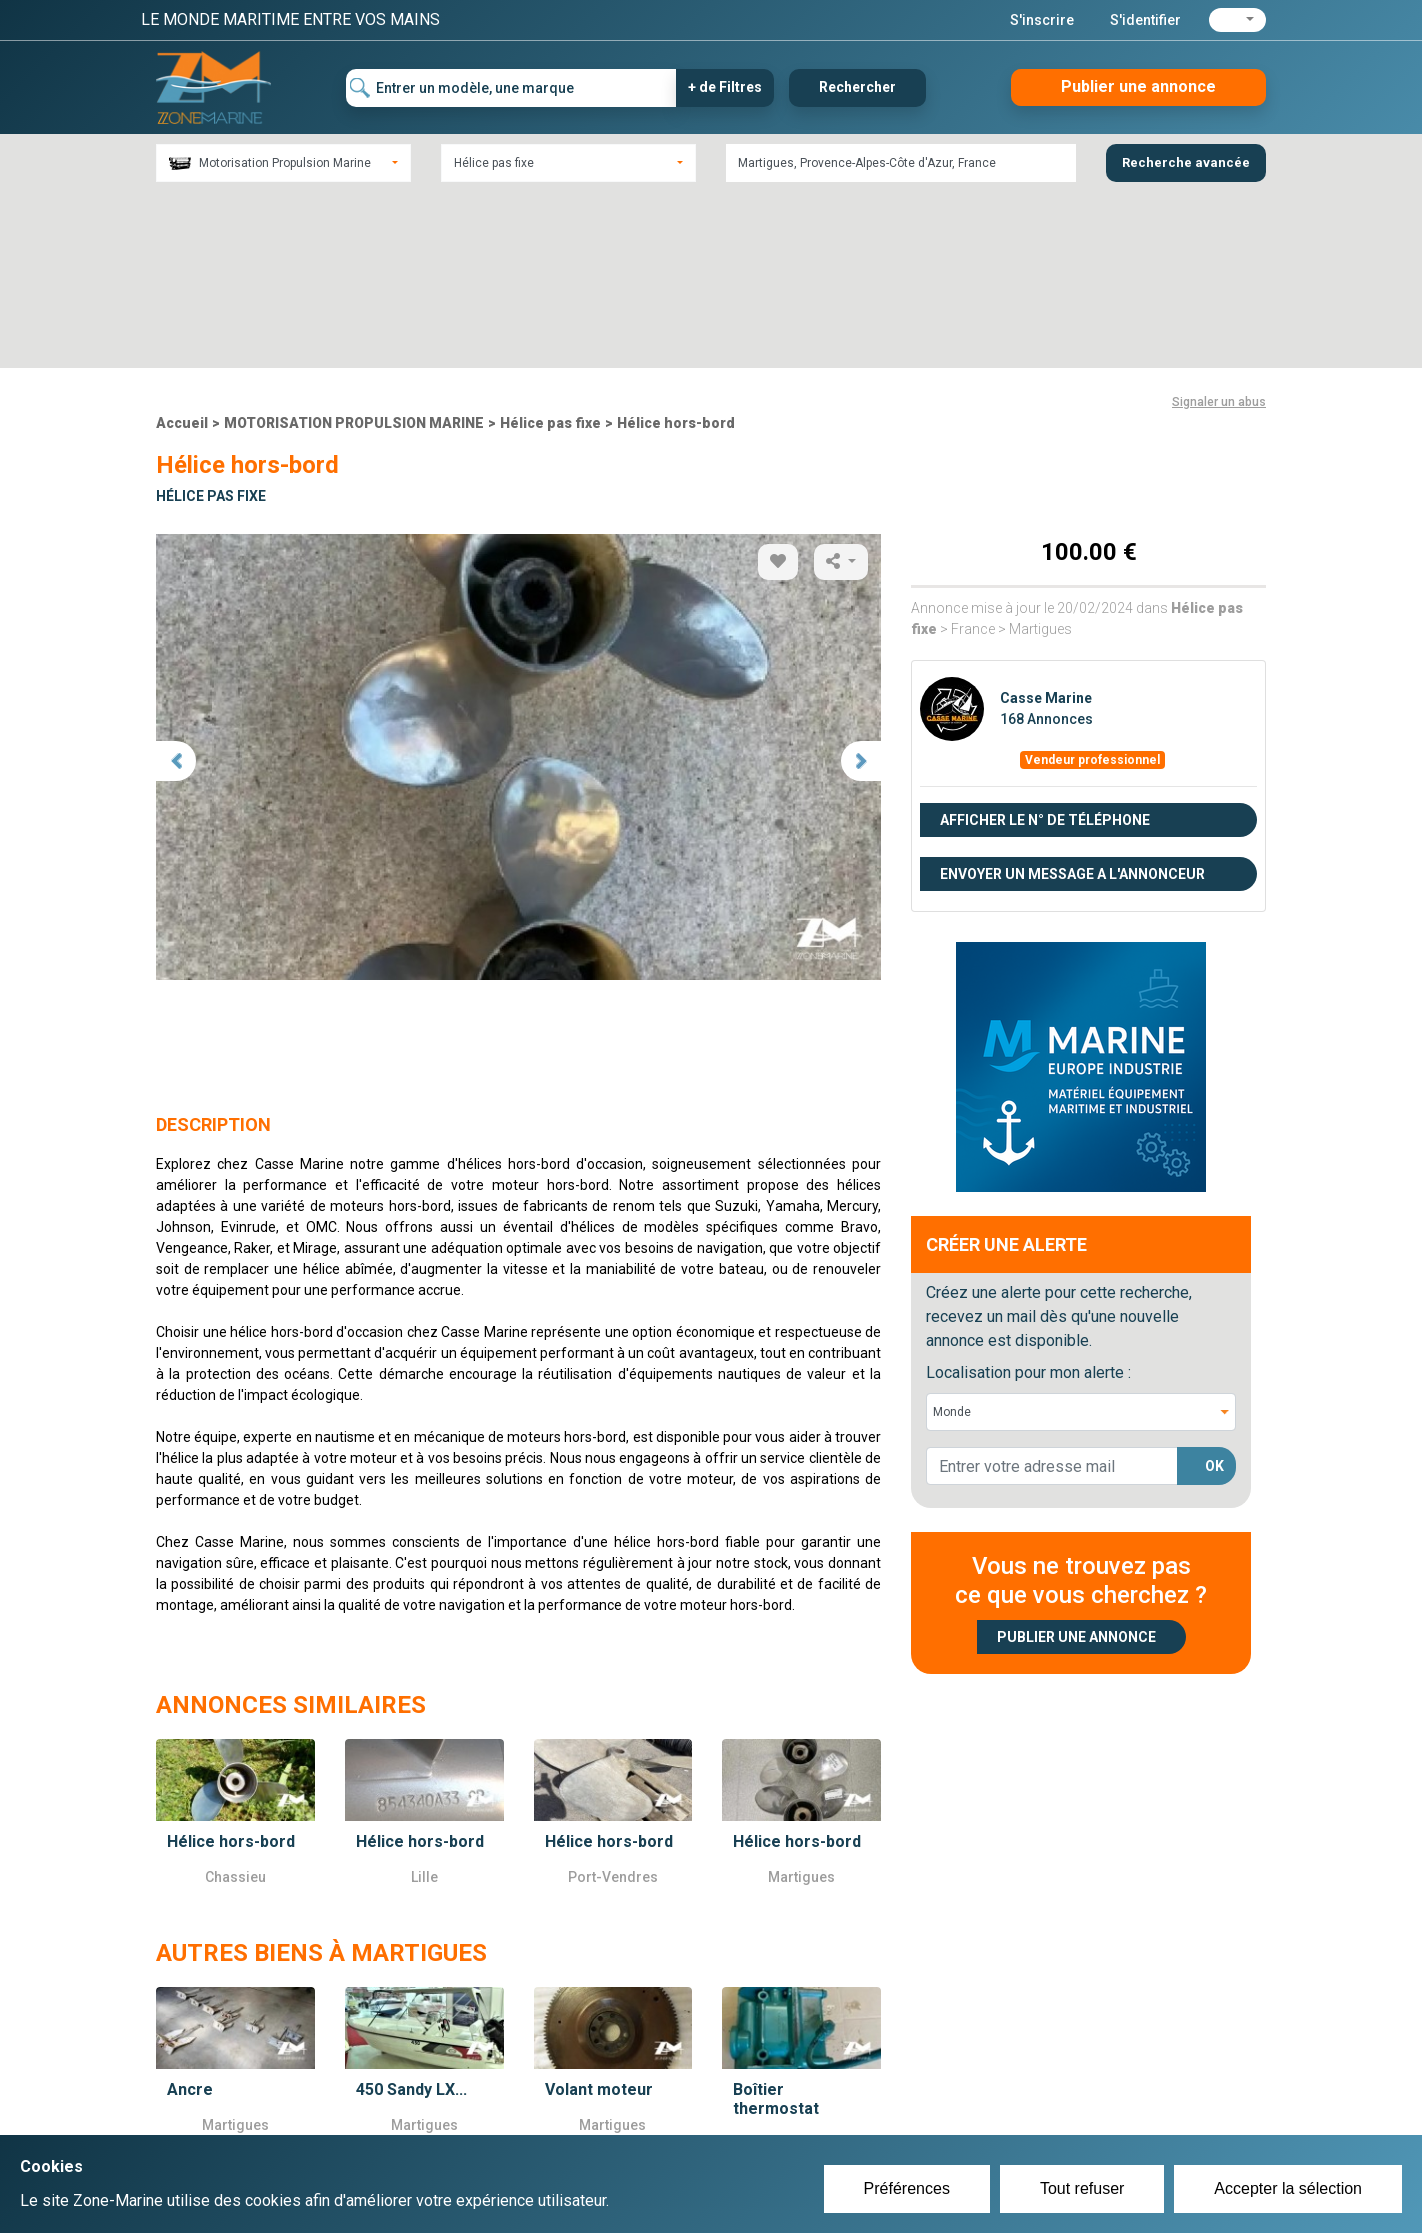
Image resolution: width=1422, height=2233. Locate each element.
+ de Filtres (725, 87)
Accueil (182, 247)
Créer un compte (617, 2093)
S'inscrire (1042, 20)
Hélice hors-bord (676, 247)
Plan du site (979, 2093)
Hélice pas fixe (550, 247)
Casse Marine (1046, 522)
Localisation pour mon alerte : (1028, 1196)
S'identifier (1145, 20)
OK (1214, 1290)
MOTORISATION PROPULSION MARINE (354, 247)
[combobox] (283, 163)
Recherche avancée (1186, 162)
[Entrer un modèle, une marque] (511, 88)
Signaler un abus (1219, 226)
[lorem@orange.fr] (1052, 1290)
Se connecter (604, 2117)
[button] (1237, 20)
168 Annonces (1046, 543)
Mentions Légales (1000, 2117)
